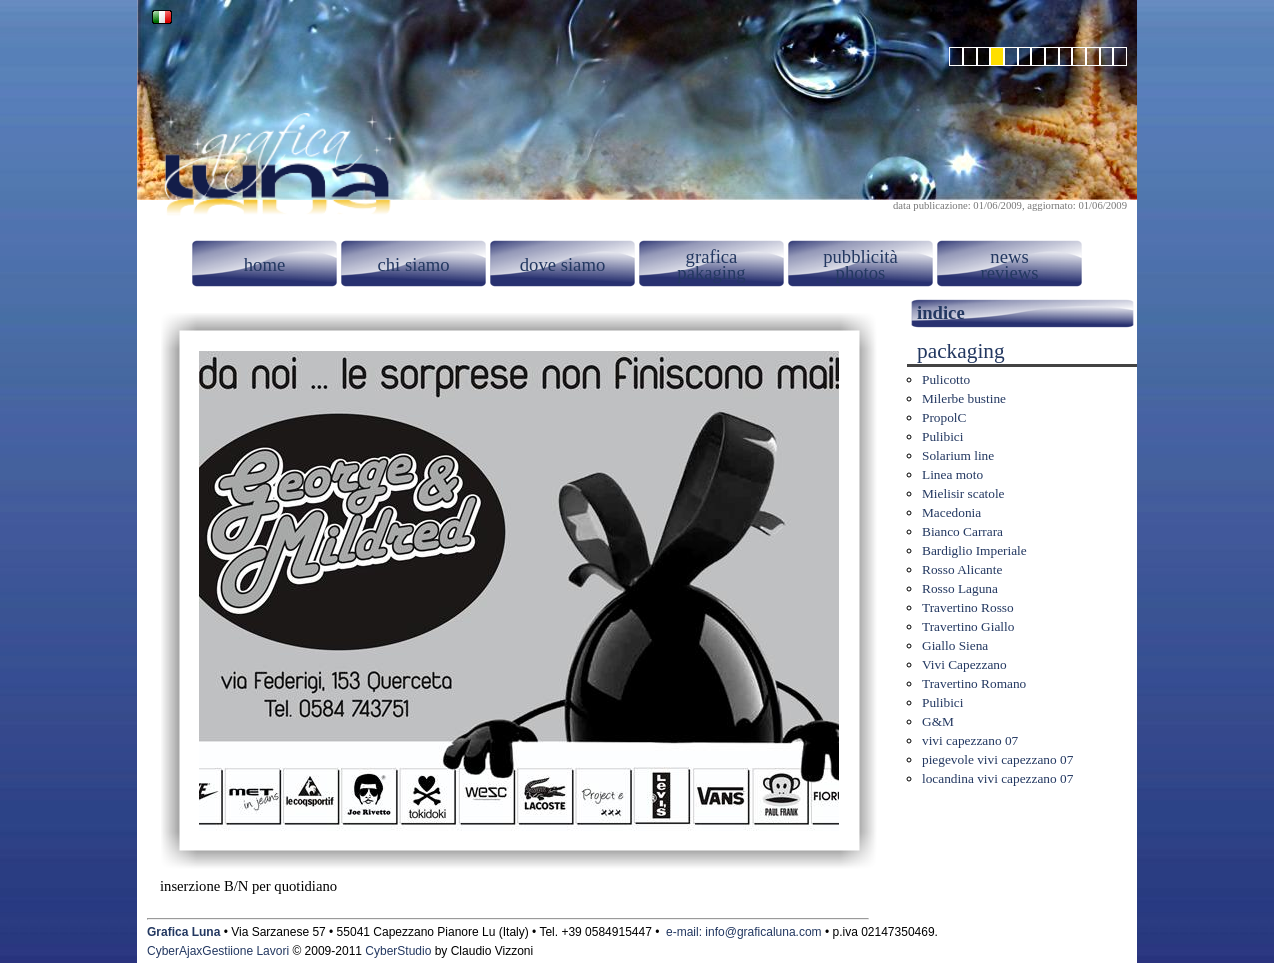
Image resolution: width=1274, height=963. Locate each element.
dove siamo (563, 264)
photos (861, 272)
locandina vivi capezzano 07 (997, 778)
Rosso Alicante (962, 569)
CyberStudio (398, 951)
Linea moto (952, 474)
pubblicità (860, 256)
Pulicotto (946, 379)
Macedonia (951, 512)
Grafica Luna (183, 932)
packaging (961, 351)
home (264, 264)
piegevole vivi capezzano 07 (997, 759)
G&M (938, 721)
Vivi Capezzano (964, 664)
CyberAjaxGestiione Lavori (218, 951)
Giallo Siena (955, 645)
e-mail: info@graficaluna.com (744, 932)
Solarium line (958, 455)
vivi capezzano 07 (970, 740)
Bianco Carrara (962, 531)
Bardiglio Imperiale (974, 550)
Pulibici (942, 436)
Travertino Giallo (968, 626)
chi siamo (413, 264)
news (1009, 256)
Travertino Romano (974, 683)
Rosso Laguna (960, 588)
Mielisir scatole (963, 493)
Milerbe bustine (964, 398)
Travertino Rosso (968, 607)
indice (941, 312)
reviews (1009, 272)
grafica (712, 256)
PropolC (944, 417)
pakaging (711, 272)
